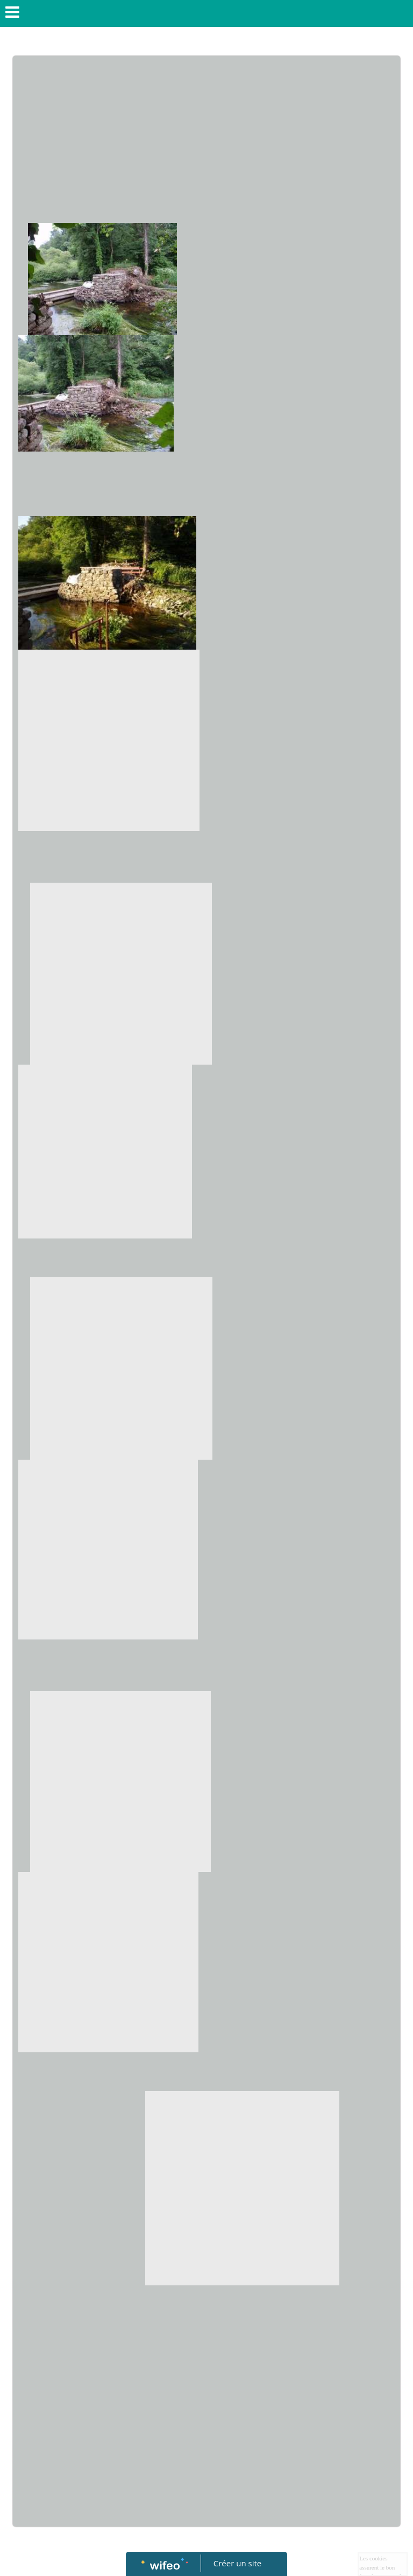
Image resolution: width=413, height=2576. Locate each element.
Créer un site (237, 2563)
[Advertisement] (206, 142)
